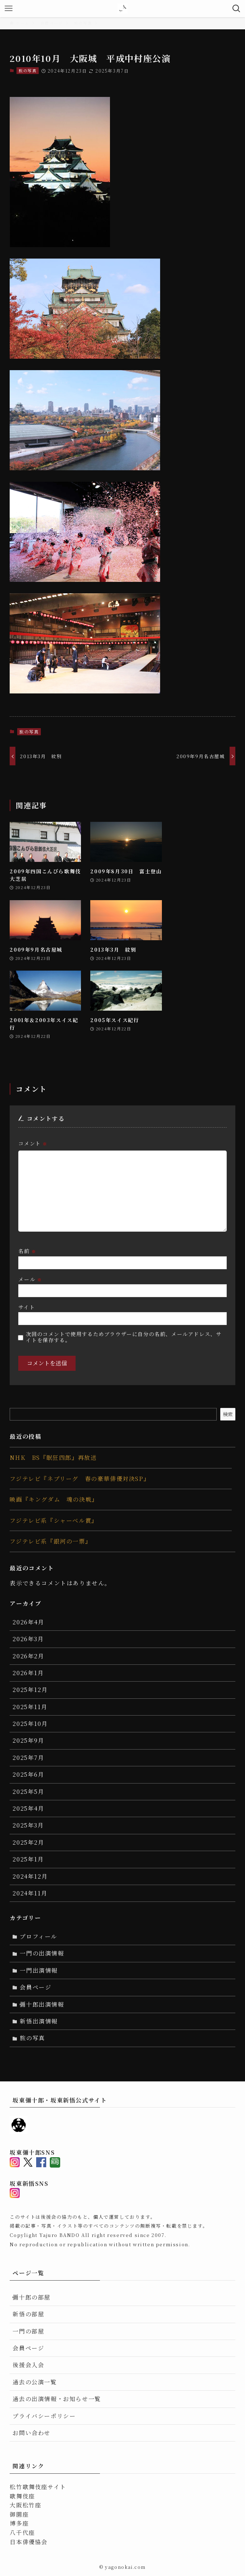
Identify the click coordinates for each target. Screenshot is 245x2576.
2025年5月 (28, 1791)
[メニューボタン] (8, 8)
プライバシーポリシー (44, 2416)
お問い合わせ (32, 2433)
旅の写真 (28, 70)
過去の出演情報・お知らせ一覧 (57, 2399)
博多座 (19, 2523)
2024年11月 (30, 1893)
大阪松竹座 (25, 2505)
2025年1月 (28, 1859)
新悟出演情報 (39, 2021)
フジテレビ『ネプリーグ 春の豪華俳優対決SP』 (80, 1479)
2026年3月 (28, 1639)
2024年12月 (30, 1876)
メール (30, 1279)
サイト (26, 1307)
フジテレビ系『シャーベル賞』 (53, 1520)
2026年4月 (28, 1622)
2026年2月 (28, 1656)
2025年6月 (28, 1774)
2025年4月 (28, 1808)
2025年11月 (30, 1707)
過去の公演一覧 (35, 2382)
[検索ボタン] (236, 8)
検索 (228, 1414)
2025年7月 (28, 1757)
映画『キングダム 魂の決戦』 (54, 1499)
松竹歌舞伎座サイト (38, 2487)
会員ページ (35, 1987)
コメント (33, 1143)
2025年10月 (30, 1723)
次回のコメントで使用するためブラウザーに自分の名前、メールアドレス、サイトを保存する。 (123, 1337)
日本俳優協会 (29, 2542)
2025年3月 (28, 1825)
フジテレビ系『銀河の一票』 (50, 1541)
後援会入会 (28, 2365)
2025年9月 (28, 1740)
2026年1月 (28, 1673)
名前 (27, 1251)
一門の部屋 (28, 2331)
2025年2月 (28, 1842)
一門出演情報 (39, 1970)
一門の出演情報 (42, 1953)
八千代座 (22, 2532)
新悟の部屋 (28, 2314)
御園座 (19, 2514)
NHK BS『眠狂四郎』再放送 (53, 1457)
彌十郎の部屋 (32, 2297)
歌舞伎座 (22, 2496)
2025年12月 (30, 1690)
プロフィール (38, 1936)
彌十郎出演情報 (42, 2004)
